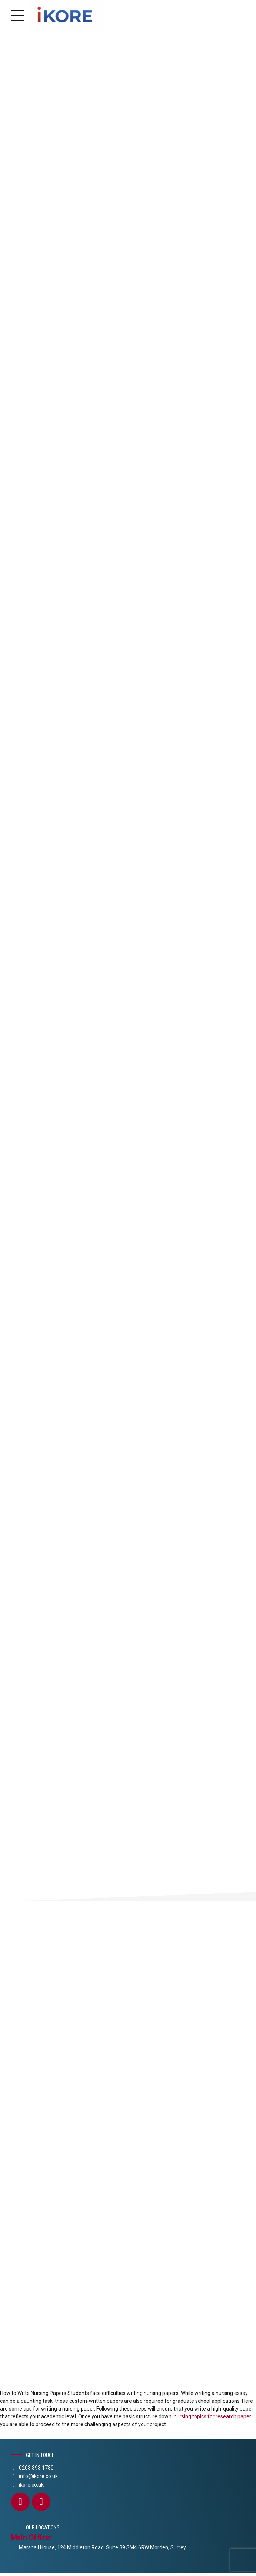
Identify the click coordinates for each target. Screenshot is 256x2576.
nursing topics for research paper (212, 2419)
